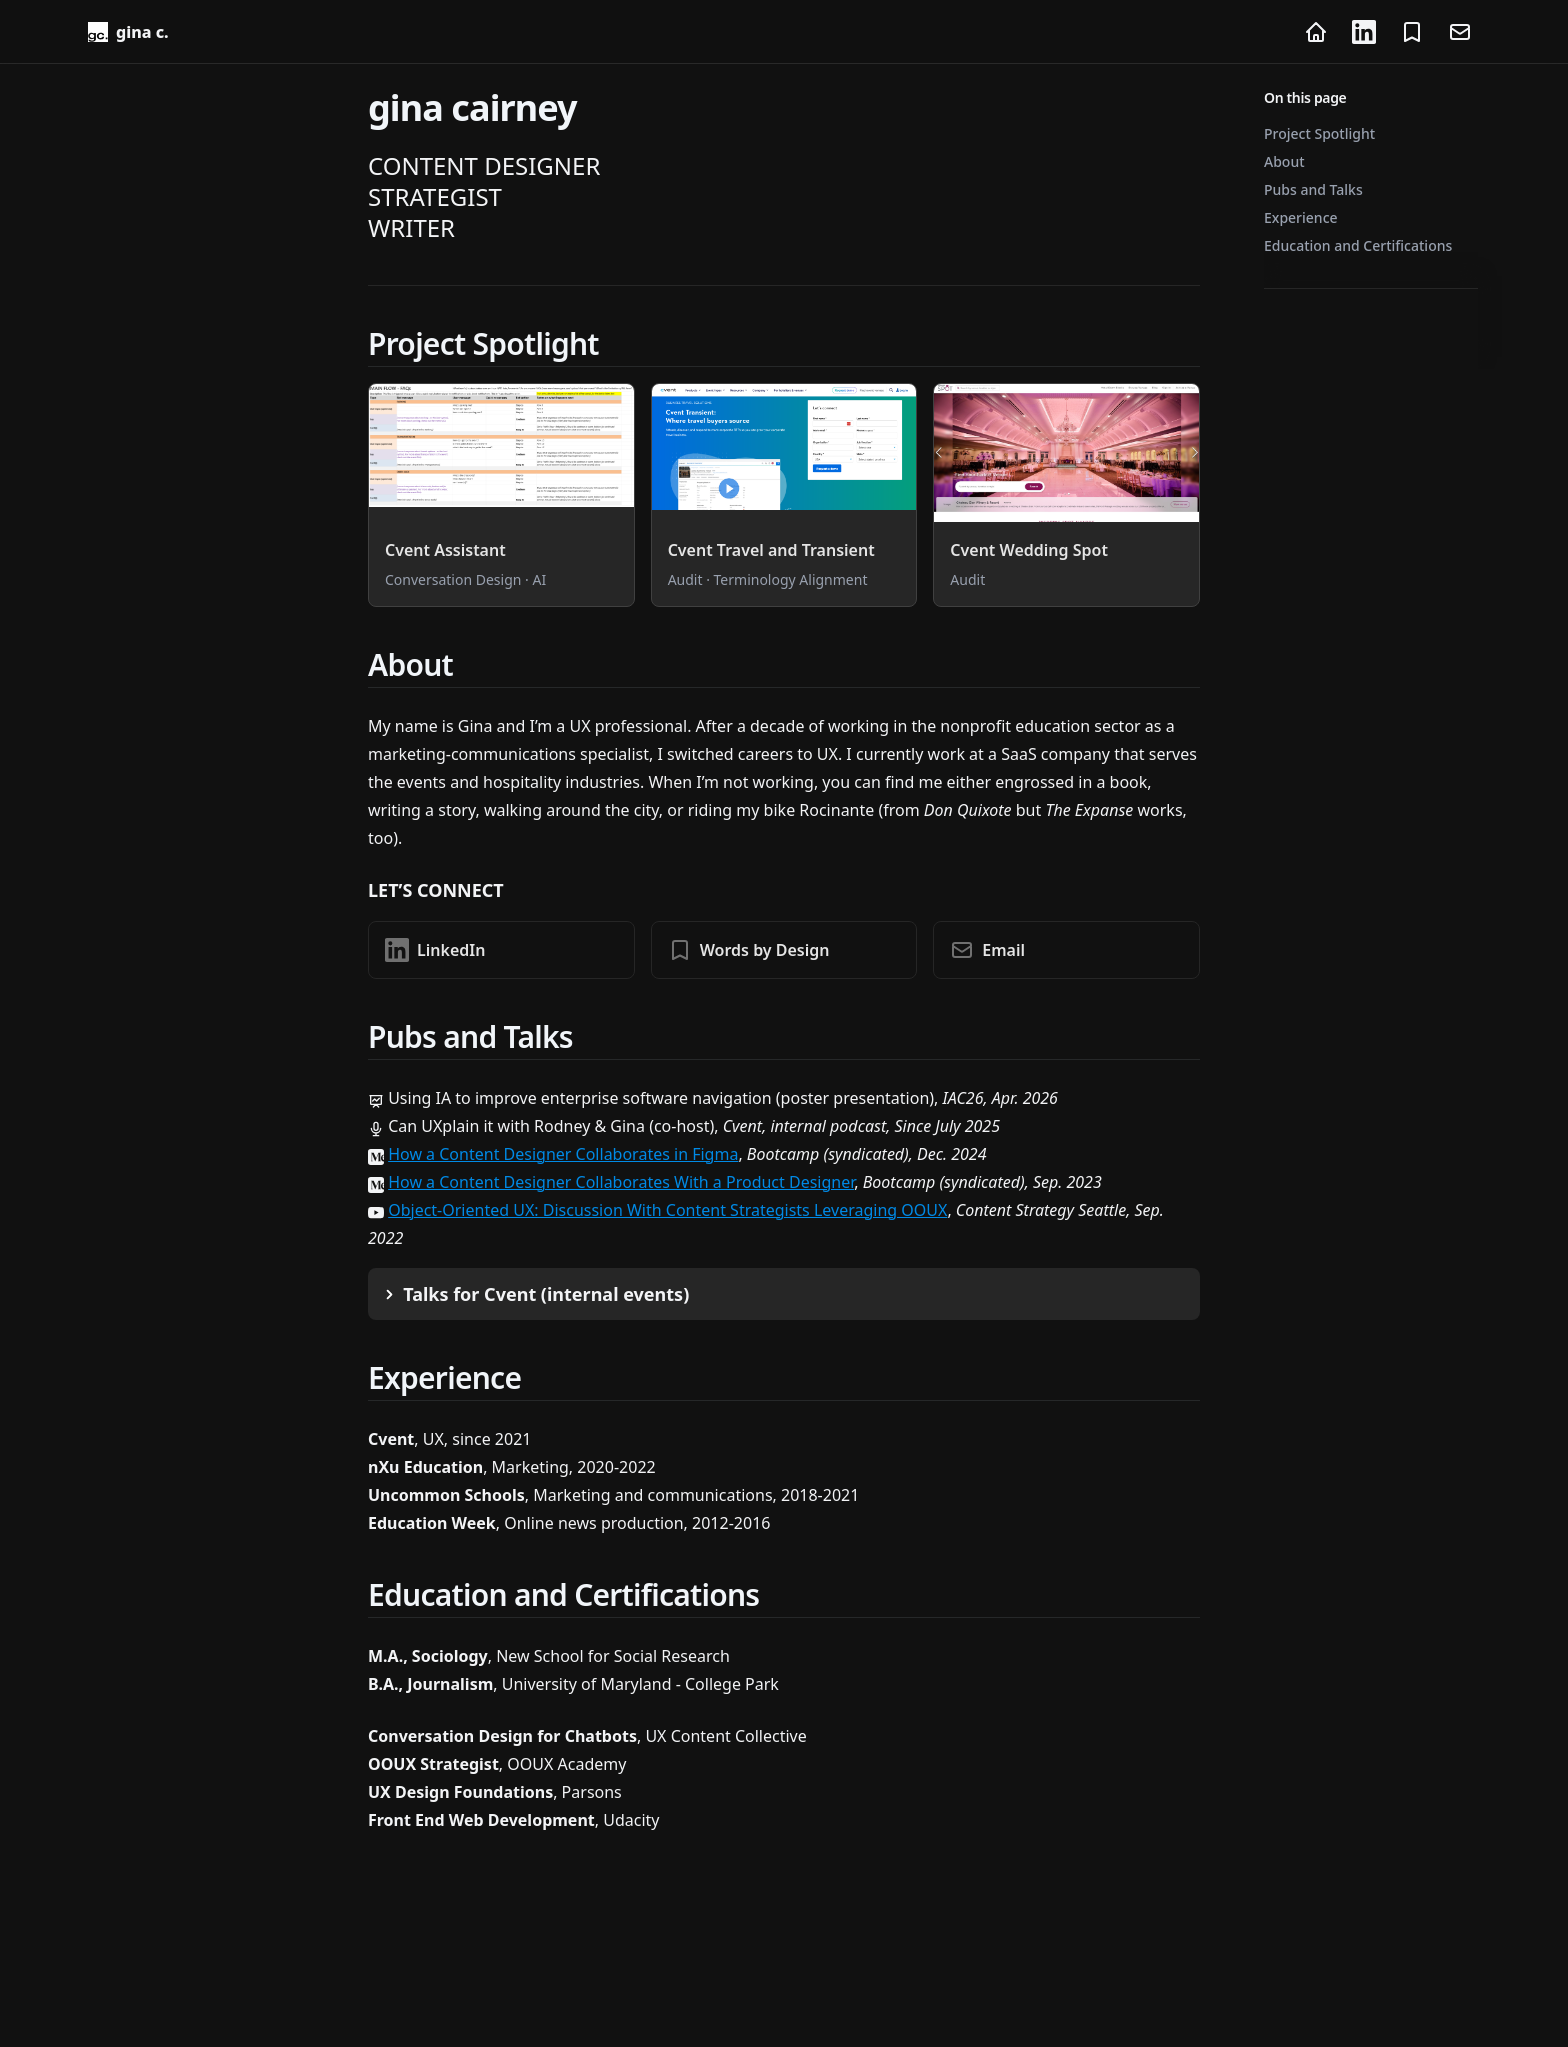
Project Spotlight (1319, 133)
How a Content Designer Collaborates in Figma (563, 1154)
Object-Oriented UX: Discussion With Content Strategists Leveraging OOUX (667, 1210)
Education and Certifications (1358, 245)
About (1284, 161)
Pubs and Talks (1313, 189)
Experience (1301, 217)
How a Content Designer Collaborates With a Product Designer (621, 1182)
